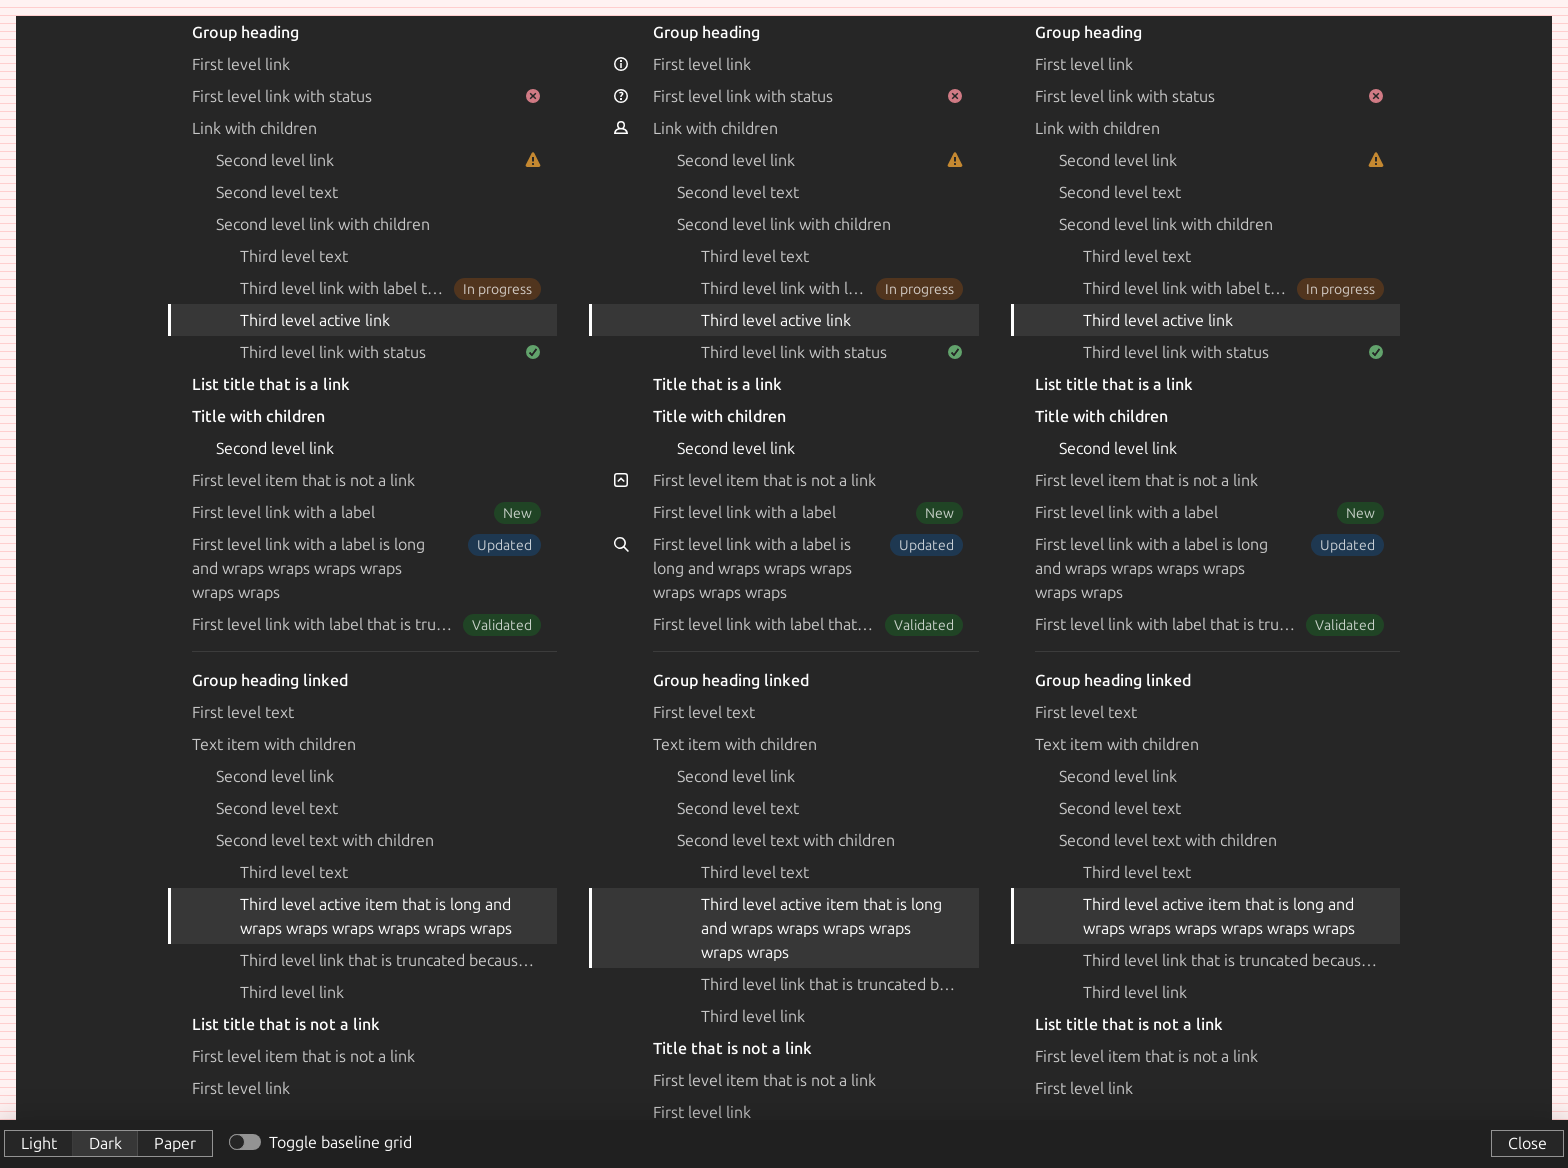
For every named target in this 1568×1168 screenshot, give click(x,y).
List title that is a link (271, 384)
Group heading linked (270, 680)
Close (1527, 1143)
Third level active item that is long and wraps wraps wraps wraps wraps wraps (376, 916)
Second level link (378, 160)
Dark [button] (105, 1143)
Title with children (258, 416)
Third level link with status (390, 352)
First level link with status (366, 96)
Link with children (254, 128)
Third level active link (315, 320)
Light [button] (39, 1143)
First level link (241, 64)
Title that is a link (717, 384)
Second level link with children (323, 224)
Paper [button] (175, 1143)
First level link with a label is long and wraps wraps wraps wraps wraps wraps (366, 568)
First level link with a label (366, 512)
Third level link (292, 992)
